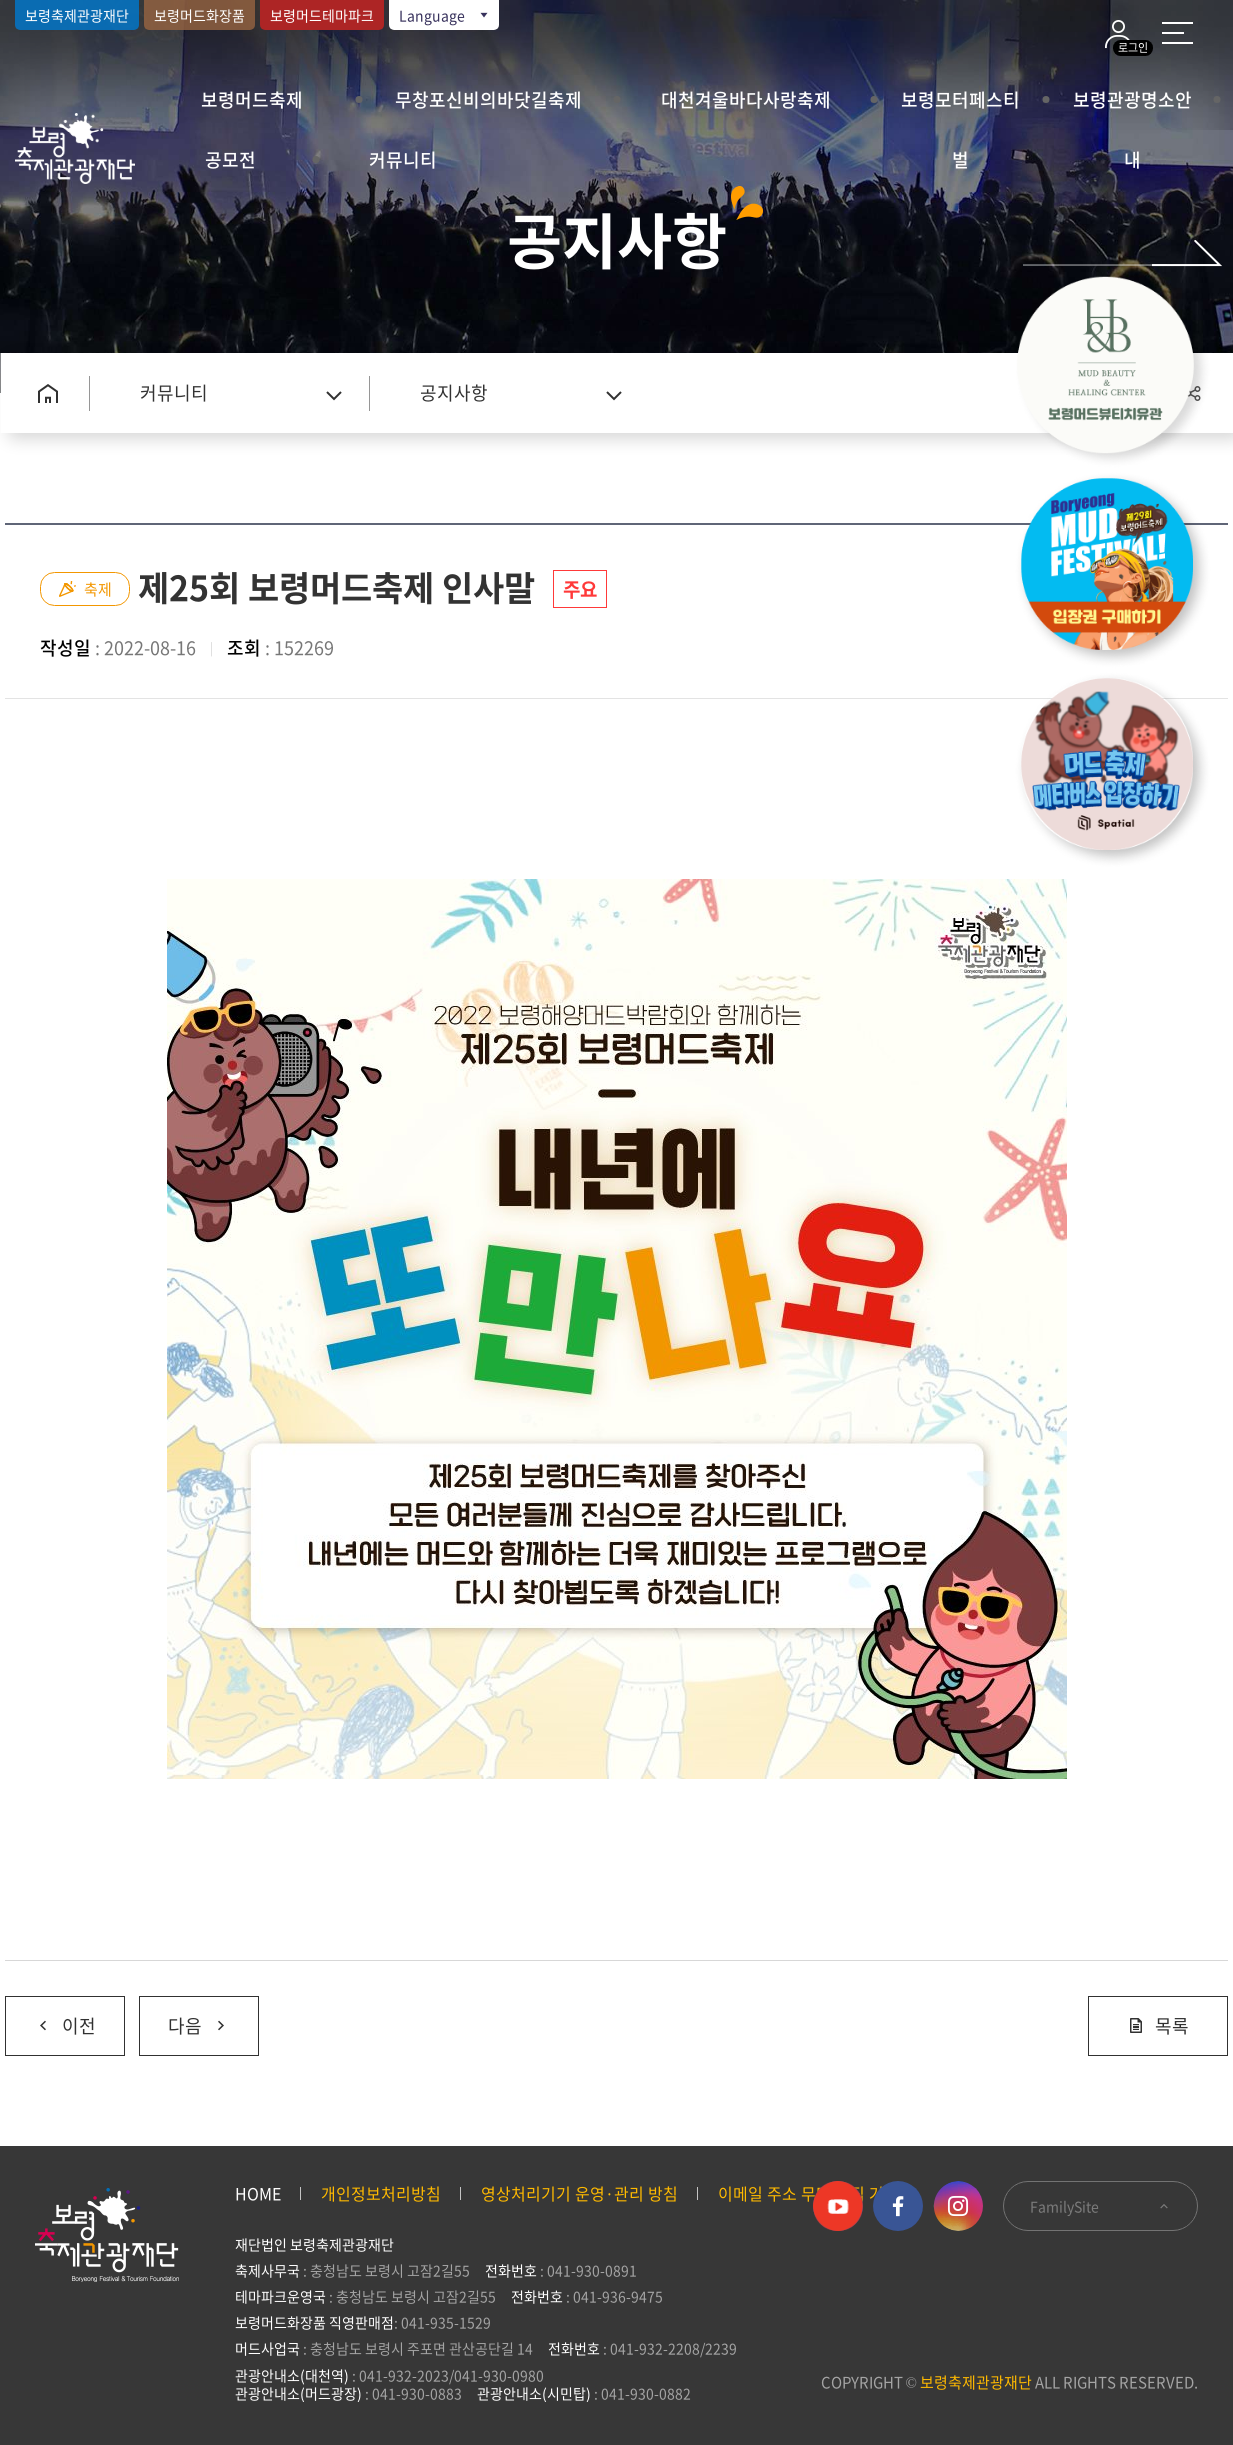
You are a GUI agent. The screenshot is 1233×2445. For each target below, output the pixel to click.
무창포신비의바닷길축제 (488, 99)
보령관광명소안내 (1132, 108)
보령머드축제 (252, 99)
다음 (184, 2018)
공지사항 (454, 392)
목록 (1158, 2025)
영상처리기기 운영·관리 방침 (579, 2193)
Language (445, 15)
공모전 (230, 159)
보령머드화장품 (199, 15)
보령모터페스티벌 (960, 108)
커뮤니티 (403, 159)
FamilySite (1100, 2206)
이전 (50, 2018)
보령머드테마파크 (322, 15)
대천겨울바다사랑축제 (746, 99)
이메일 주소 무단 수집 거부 (808, 2193)
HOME (258, 2193)
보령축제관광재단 (77, 15)
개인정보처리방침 (381, 2193)
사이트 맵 (1177, 33)
